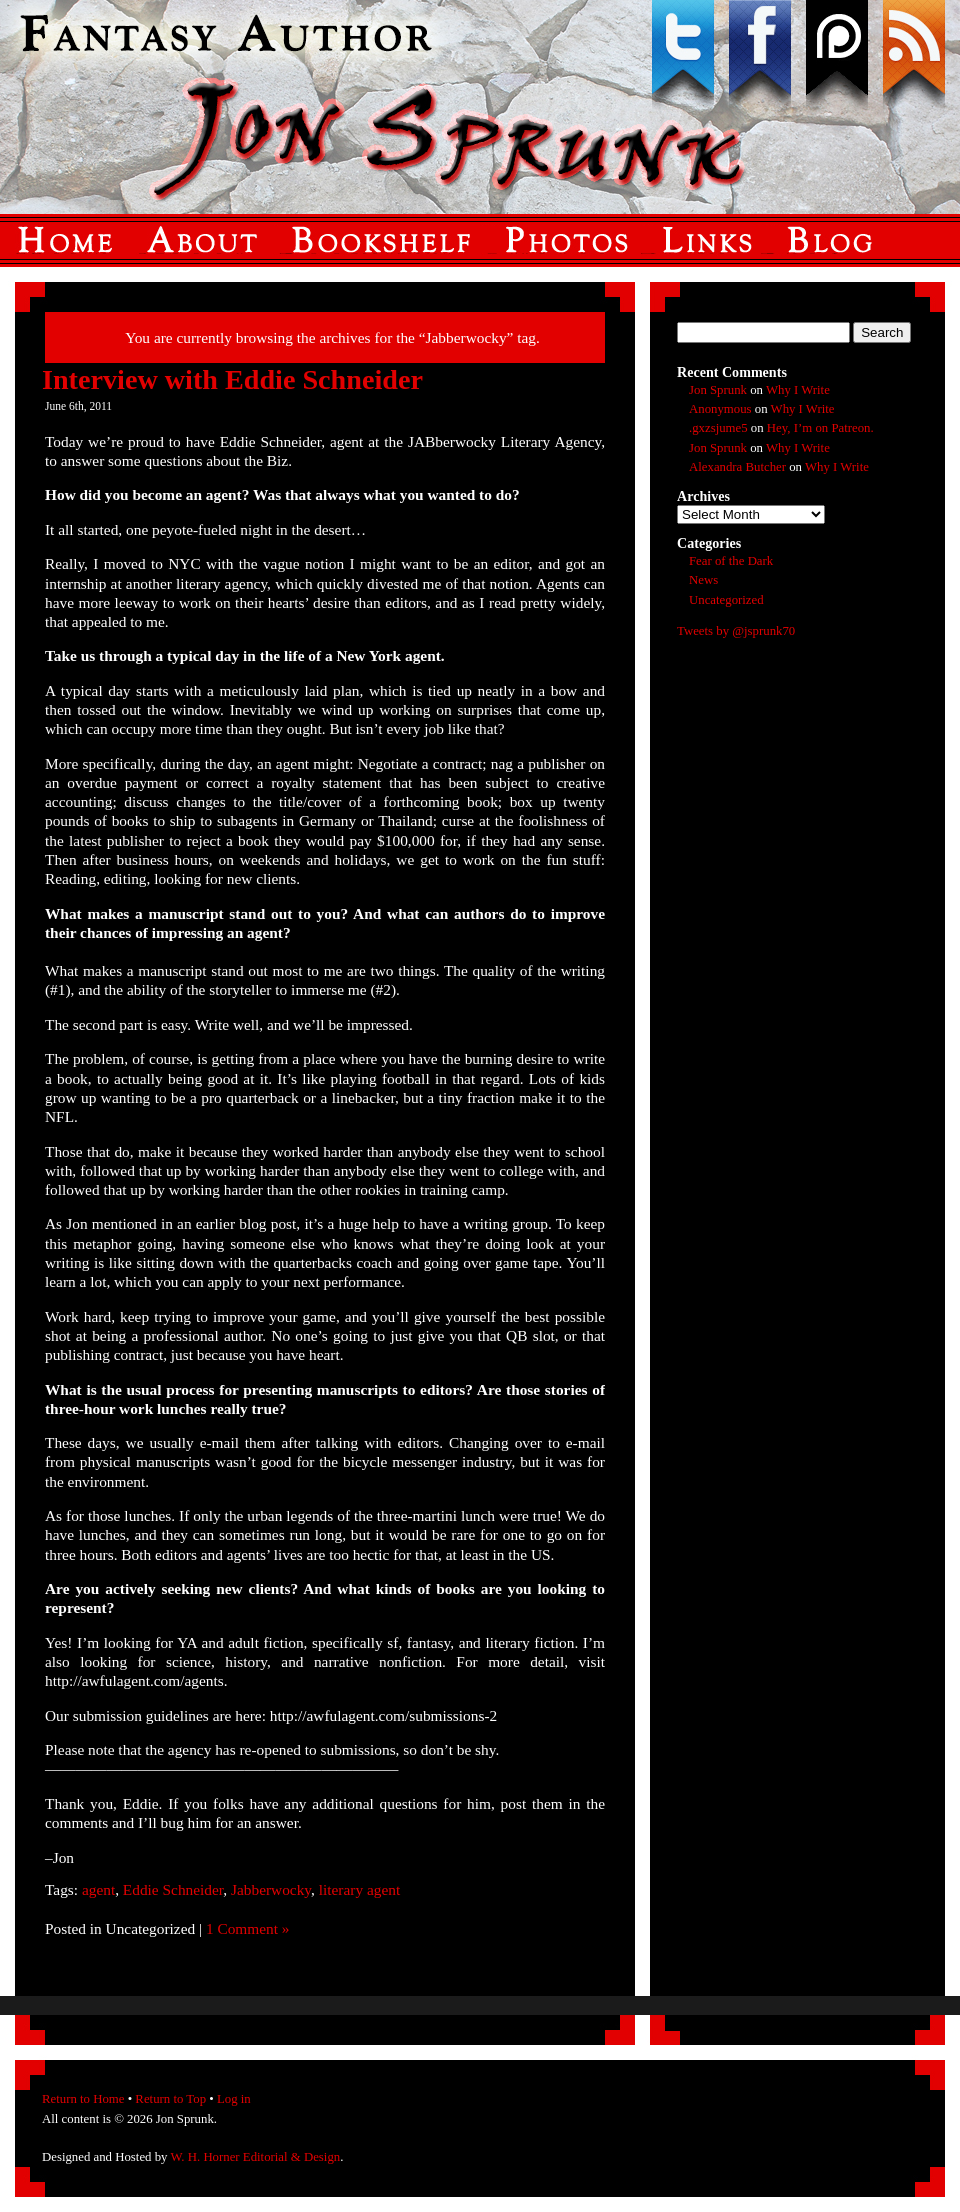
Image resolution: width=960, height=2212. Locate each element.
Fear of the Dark (731, 561)
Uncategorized (726, 600)
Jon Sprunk (718, 390)
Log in (234, 2099)
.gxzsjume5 (718, 428)
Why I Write (798, 390)
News (703, 580)
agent (98, 1889)
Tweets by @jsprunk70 (736, 631)
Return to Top (170, 2099)
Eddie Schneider (173, 1889)
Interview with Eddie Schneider (232, 379)
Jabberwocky (271, 1889)
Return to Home (83, 2099)
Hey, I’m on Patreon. (820, 428)
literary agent (359, 1889)
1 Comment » (248, 1928)
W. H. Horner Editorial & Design (255, 2157)
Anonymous (720, 409)
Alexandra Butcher (737, 467)
